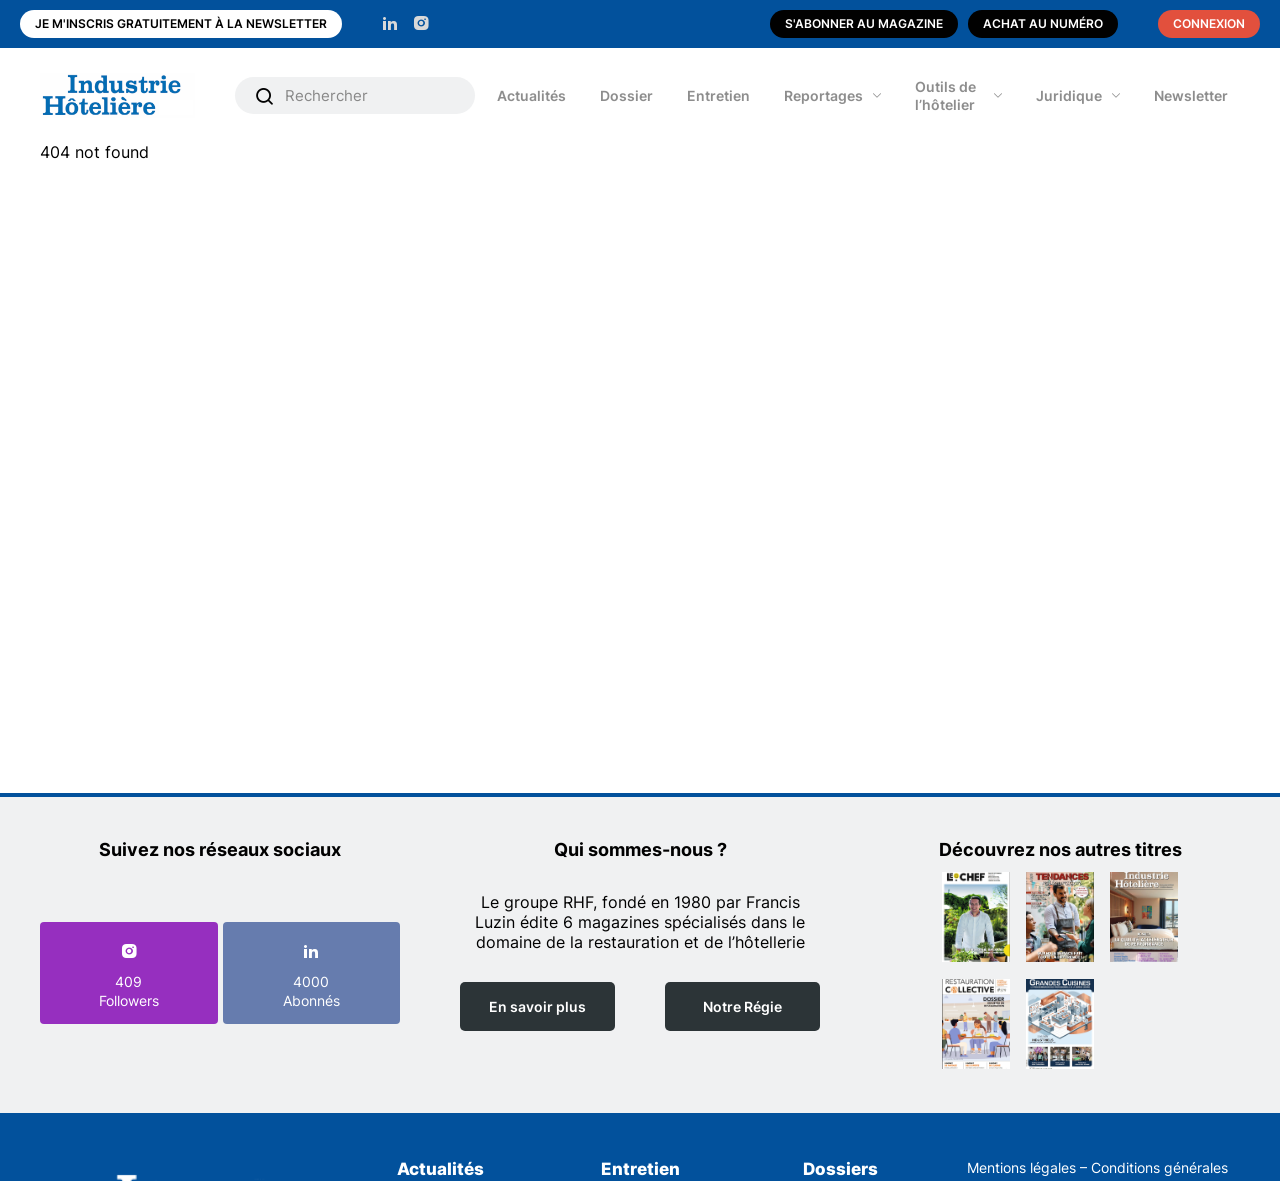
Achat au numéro (1043, 23)
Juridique (1069, 95)
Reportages (823, 95)
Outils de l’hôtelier (945, 95)
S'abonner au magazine (864, 23)
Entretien (718, 95)
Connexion (1209, 23)
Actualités (531, 95)
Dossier (626, 95)
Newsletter (1191, 95)
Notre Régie (742, 1006)
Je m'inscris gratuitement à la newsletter (181, 23)
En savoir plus (537, 1006)
